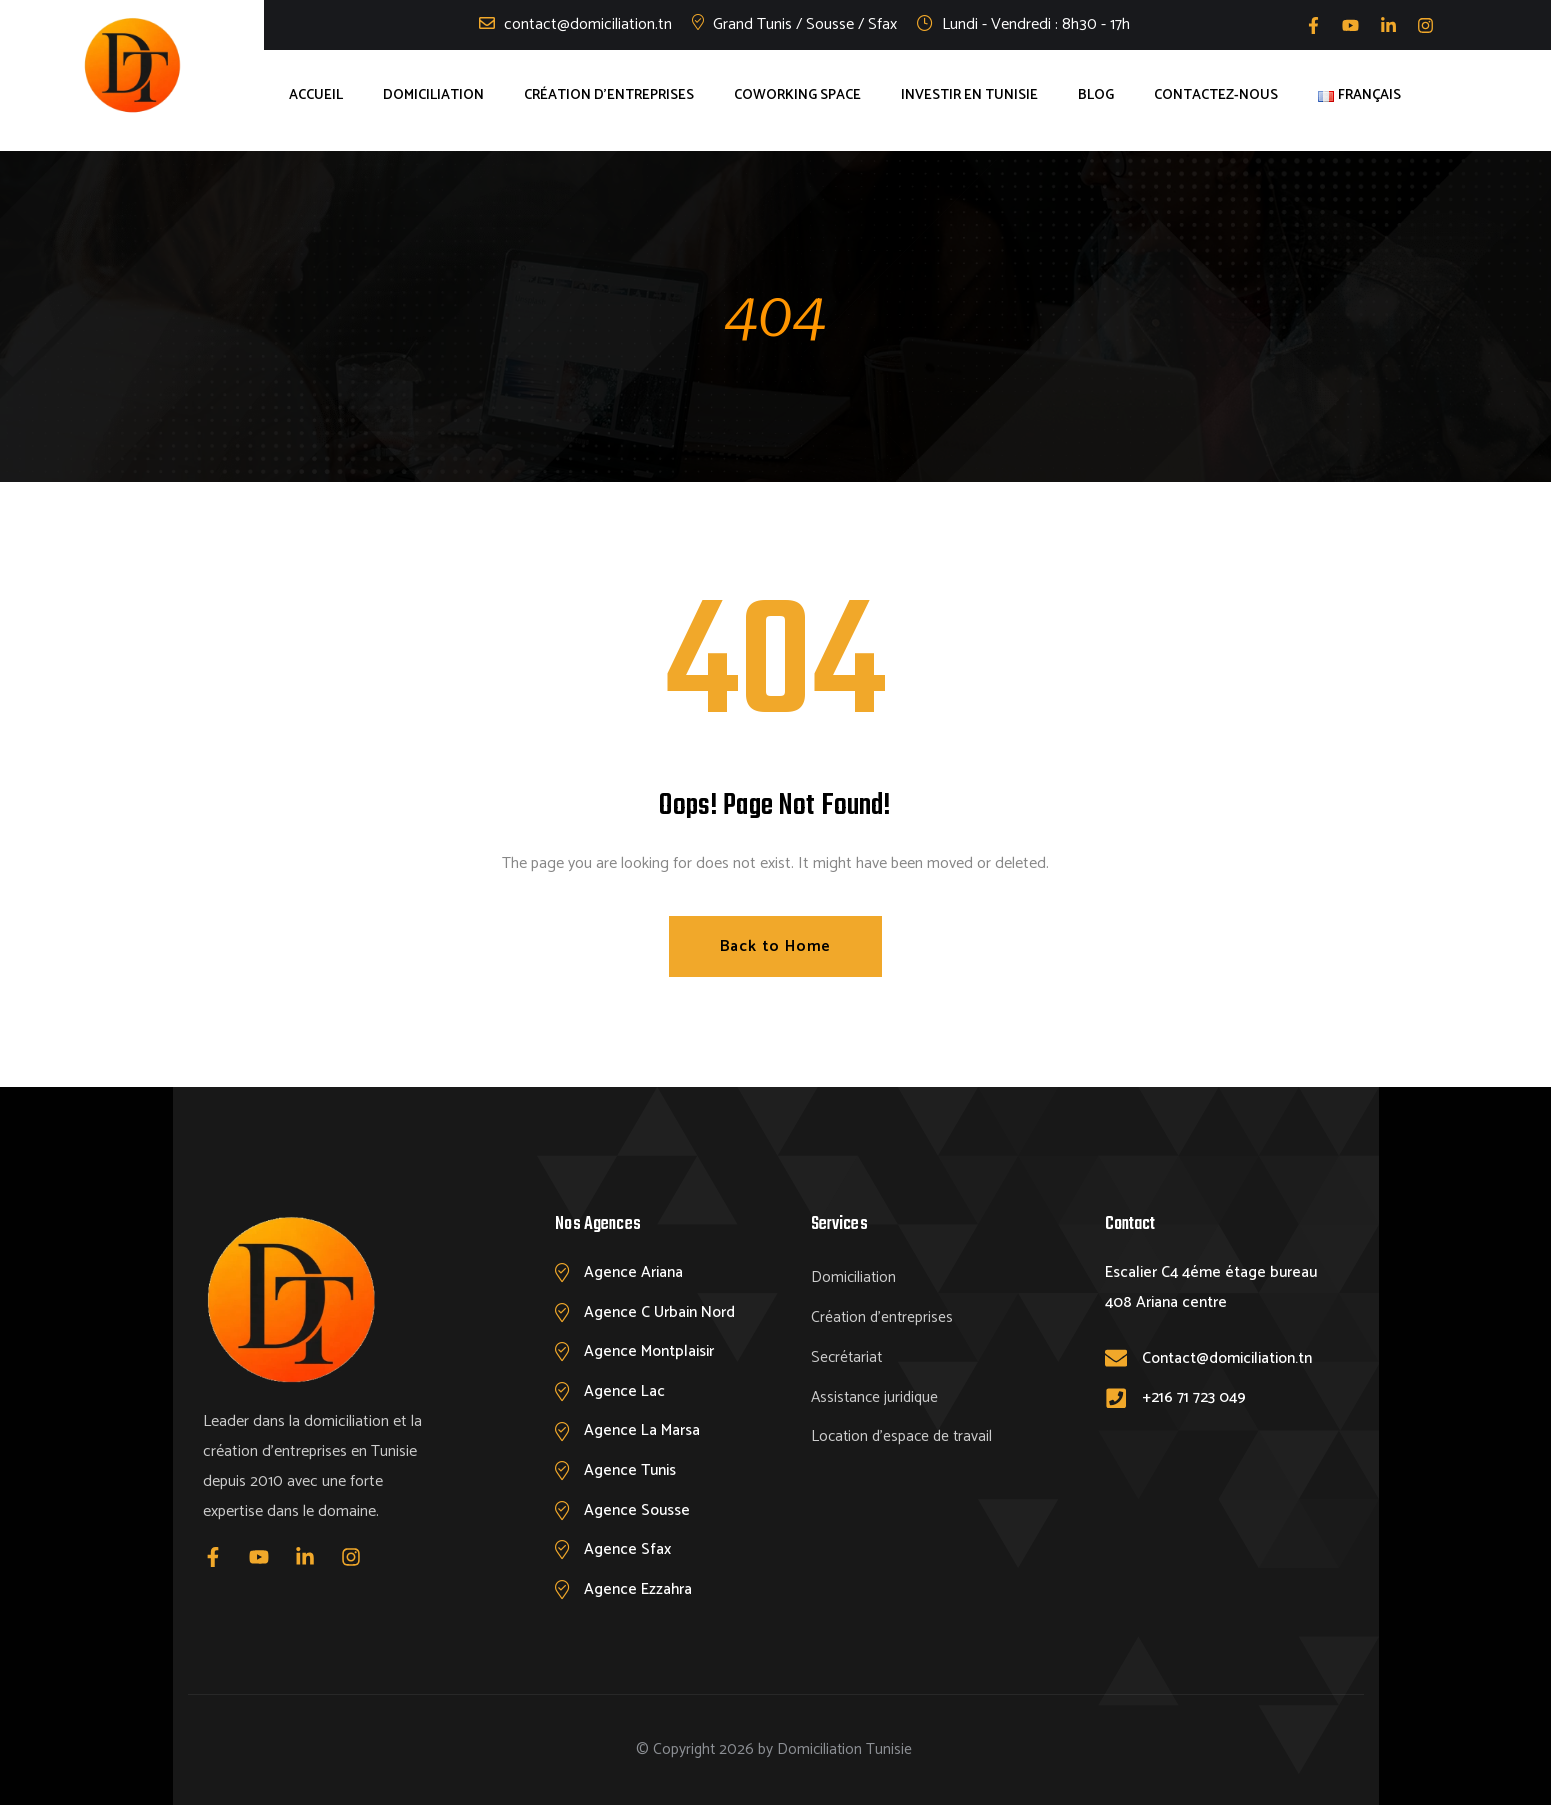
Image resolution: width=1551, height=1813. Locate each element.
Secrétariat (848, 1357)
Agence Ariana (635, 1272)
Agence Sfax (628, 1555)
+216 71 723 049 (1196, 1398)
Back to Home (776, 946)
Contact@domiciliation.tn (1231, 1358)
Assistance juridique (877, 1397)
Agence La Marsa (643, 1434)
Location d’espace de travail (904, 1437)
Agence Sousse (639, 1514)
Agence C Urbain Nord (661, 1313)
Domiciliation (854, 1277)
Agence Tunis (632, 1474)
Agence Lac (625, 1393)
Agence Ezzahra (639, 1595)
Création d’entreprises (883, 1317)
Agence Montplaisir (652, 1353)
